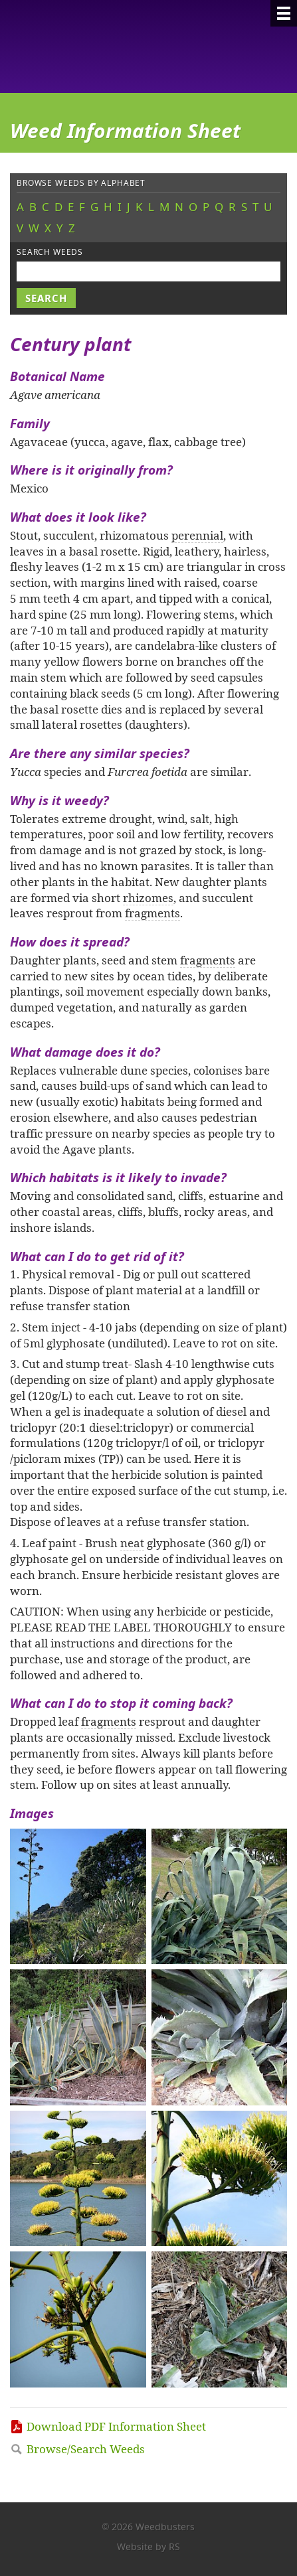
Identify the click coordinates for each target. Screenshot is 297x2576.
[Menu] (283, 13)
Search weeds (50, 252)
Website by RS (148, 2546)
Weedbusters (108, 46)
